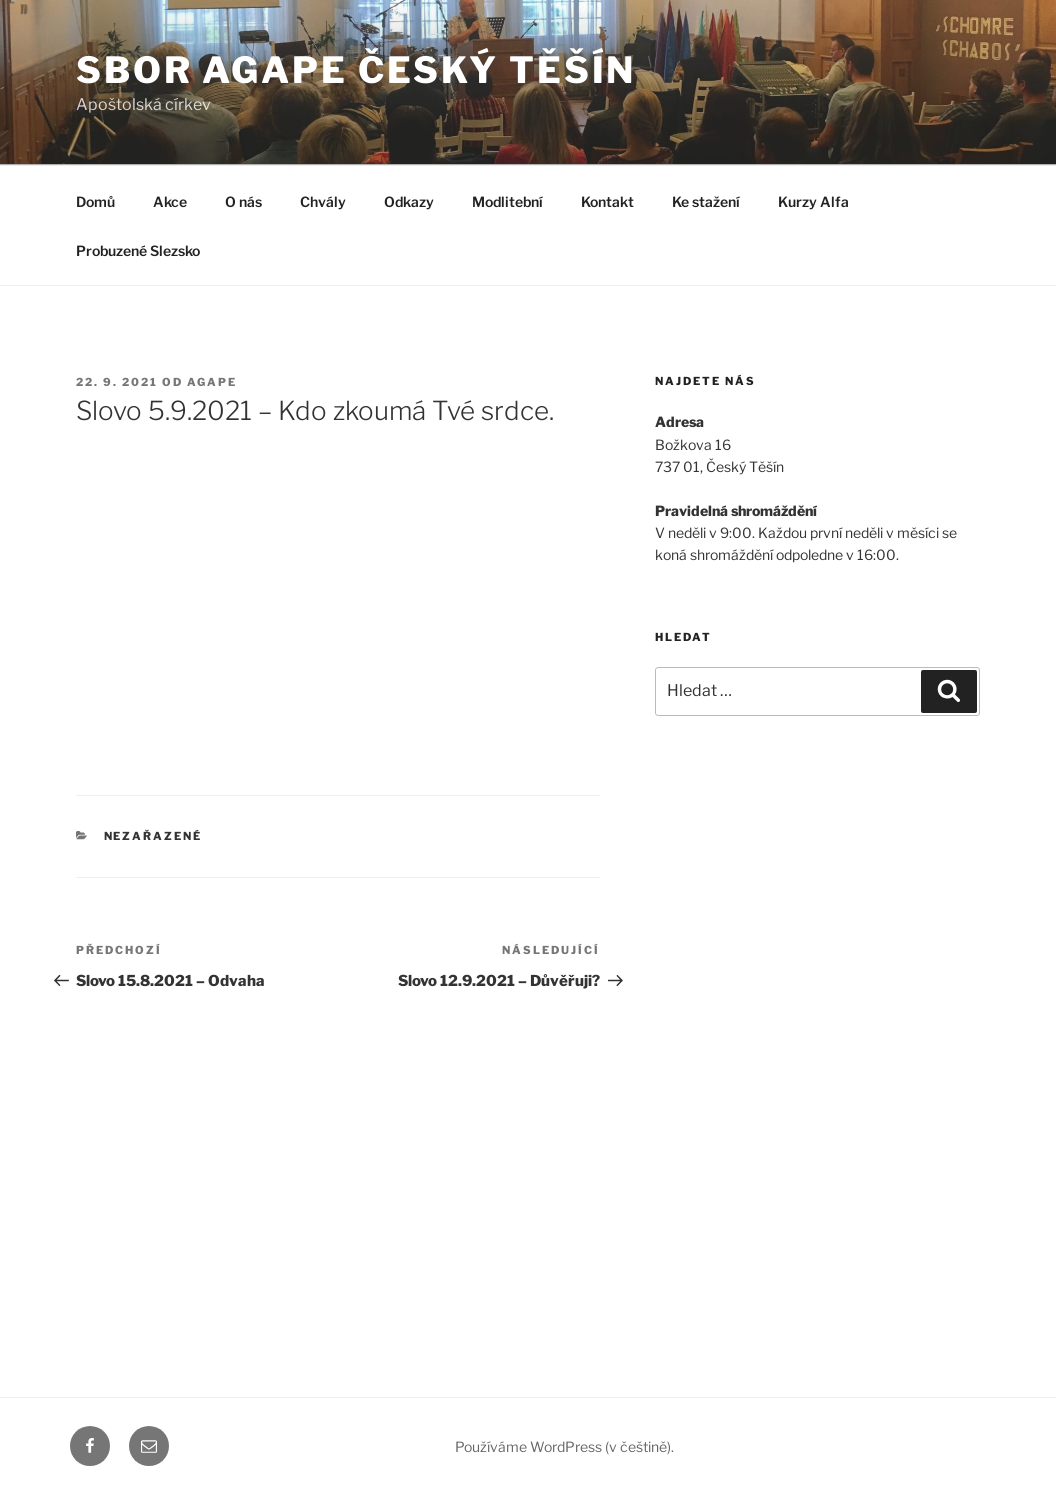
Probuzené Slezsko (138, 250)
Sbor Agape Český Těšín (356, 70)
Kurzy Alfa (813, 201)
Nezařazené (153, 836)
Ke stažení (706, 201)
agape (212, 382)
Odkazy (409, 201)
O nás (243, 201)
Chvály (323, 201)
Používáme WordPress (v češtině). (564, 1446)
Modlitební (507, 201)
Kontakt (607, 201)
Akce (170, 201)
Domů (95, 201)
